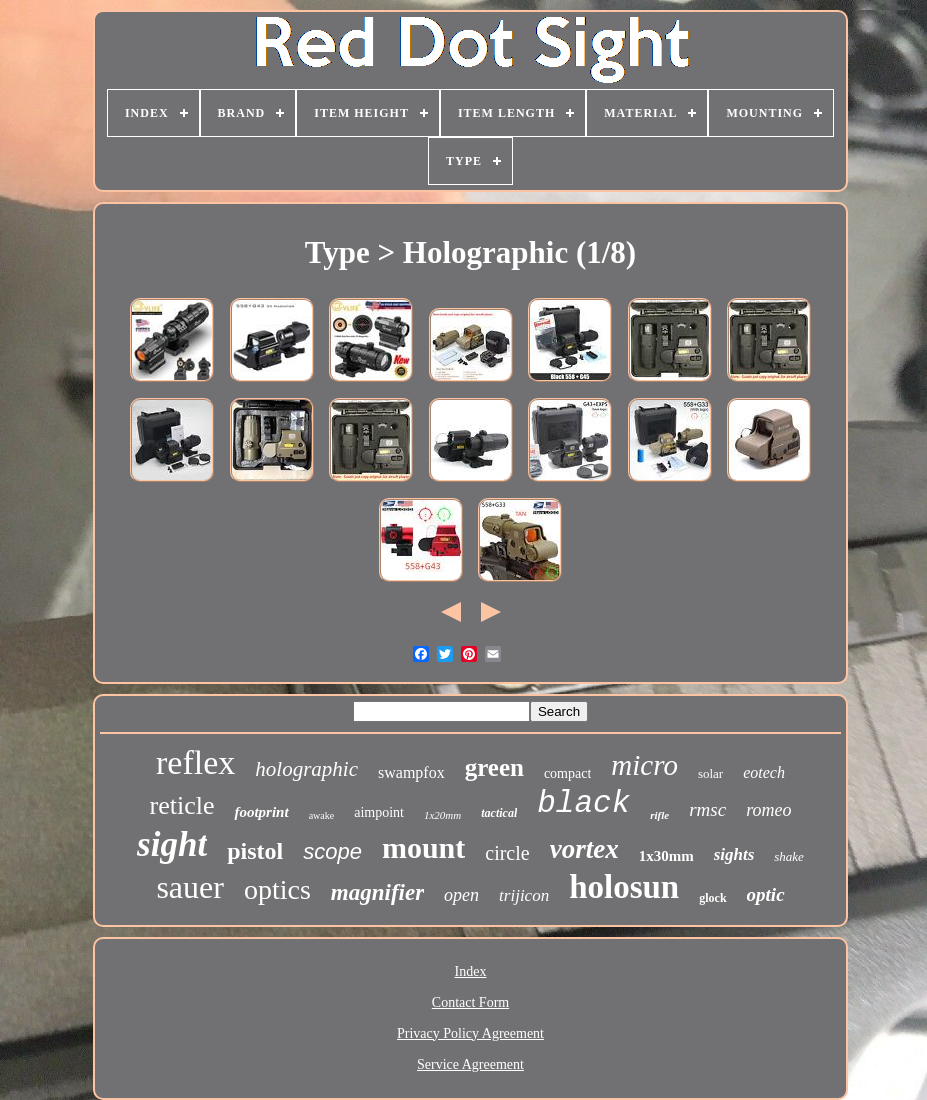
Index (471, 971)
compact (567, 773)
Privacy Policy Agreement (470, 1033)
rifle (659, 815)
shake (789, 856)
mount (423, 847)
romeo (768, 810)
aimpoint (379, 812)
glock (712, 898)
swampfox (411, 772)
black (583, 803)
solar (710, 773)
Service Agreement (470, 1064)
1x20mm (442, 815)
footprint (261, 812)
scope (332, 851)
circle (507, 853)
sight (172, 844)
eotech (764, 772)
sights (734, 854)
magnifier (377, 892)
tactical (499, 813)
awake (322, 815)
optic (766, 894)
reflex (195, 762)
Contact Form (470, 1002)
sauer (190, 887)
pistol (255, 851)
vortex (584, 849)
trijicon (524, 895)
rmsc (707, 809)
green (494, 767)
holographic (306, 769)
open (461, 895)
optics (277, 889)
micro (644, 765)
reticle (182, 805)
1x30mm (666, 856)
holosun (624, 887)
